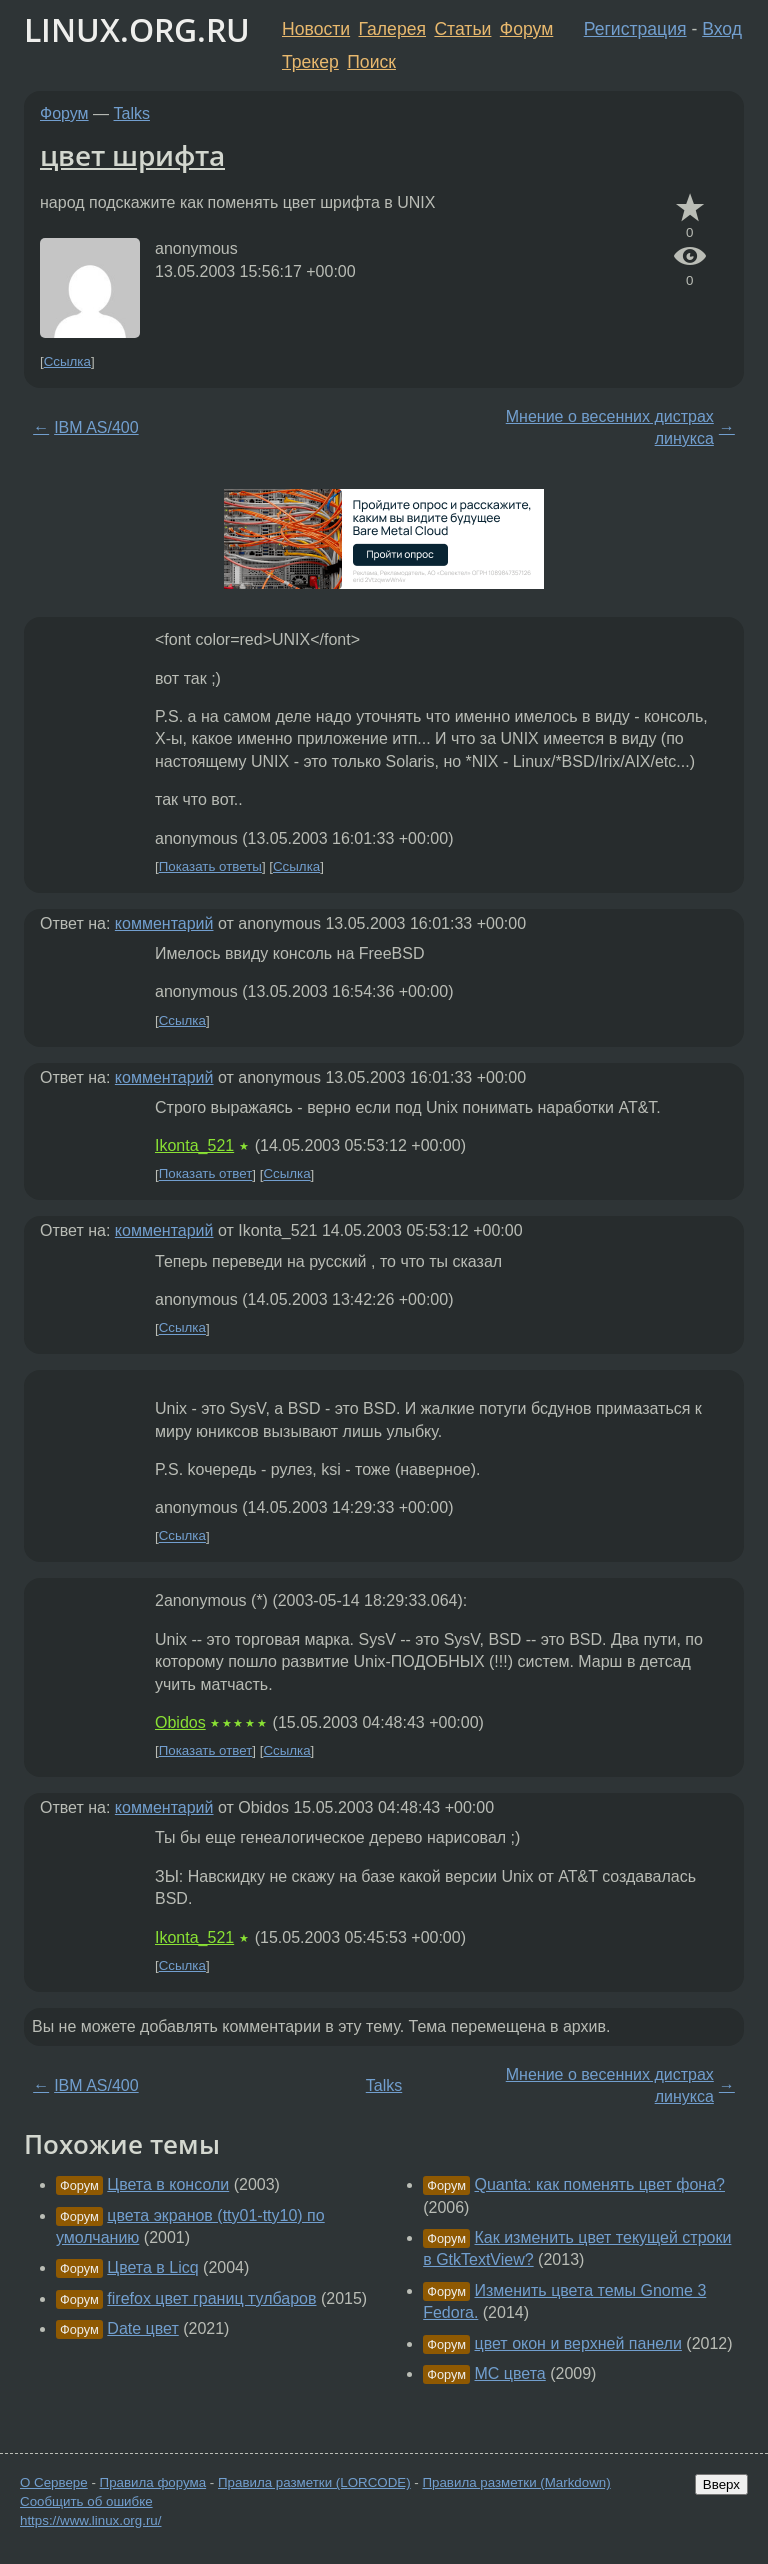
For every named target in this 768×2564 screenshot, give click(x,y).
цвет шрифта (132, 155)
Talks (132, 113)
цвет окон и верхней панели (578, 2343)
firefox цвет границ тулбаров (211, 2298)
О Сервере (54, 2482)
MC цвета (510, 2373)
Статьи (462, 29)
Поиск (371, 62)
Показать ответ (206, 1174)
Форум (526, 29)
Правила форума (153, 2482)
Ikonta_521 (194, 1145)
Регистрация (635, 29)
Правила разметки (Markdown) (516, 2482)
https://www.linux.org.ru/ (90, 2520)
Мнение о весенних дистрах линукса (610, 427)
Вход (722, 29)
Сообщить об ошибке (86, 2501)
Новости (316, 29)
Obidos (180, 1722)
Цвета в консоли (168, 2184)
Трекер (310, 62)
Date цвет (142, 2328)
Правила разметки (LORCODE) (314, 2482)
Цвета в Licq (152, 2267)
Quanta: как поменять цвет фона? (600, 2184)
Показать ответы (210, 866)
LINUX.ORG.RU (137, 29)
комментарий (164, 923)
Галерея (392, 29)
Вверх (721, 2484)
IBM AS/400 (96, 427)
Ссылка (67, 361)
